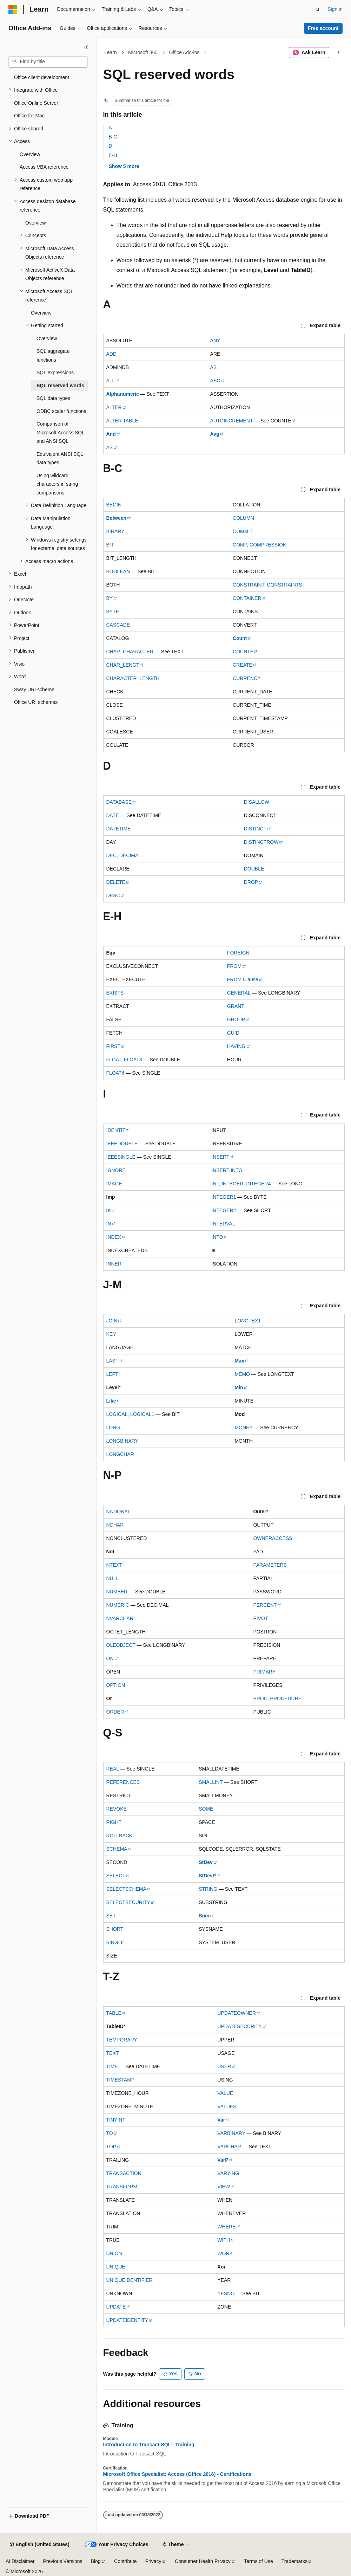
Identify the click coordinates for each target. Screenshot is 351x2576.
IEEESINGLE (120, 1157)
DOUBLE (254, 869)
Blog (96, 2561)
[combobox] (48, 61)
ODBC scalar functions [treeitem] (61, 411)
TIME (112, 2066)
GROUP (236, 1019)
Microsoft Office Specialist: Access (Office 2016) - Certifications (177, 2474)
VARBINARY (231, 2133)
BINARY (115, 531)
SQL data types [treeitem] (53, 398)
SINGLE (115, 1942)
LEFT (112, 1374)
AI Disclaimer (20, 2561)
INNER (114, 1264)
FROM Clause (242, 979)
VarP (222, 2160)
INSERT (220, 1157)
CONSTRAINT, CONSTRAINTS (267, 585)
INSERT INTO (226, 1170)
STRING (208, 1889)
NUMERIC (117, 1605)
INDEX (113, 1237)
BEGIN (114, 504)
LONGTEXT (247, 1320)
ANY (215, 340)
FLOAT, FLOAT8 (124, 1059)
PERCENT (265, 1605)
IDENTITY (117, 1130)
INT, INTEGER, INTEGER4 (241, 1183)
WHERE (226, 2226)
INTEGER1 (223, 1197)
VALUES (226, 2106)
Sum (204, 1915)
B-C (113, 137)
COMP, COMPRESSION (259, 545)
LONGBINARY (122, 1441)
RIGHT (114, 1822)
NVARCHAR (120, 1618)
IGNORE (116, 1170)
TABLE (113, 2013)
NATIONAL (118, 1511)
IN (108, 1223)
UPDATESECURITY (239, 2026)
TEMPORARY (121, 2040)
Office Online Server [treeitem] (36, 103)
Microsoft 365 (143, 52)
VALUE (225, 2093)
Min (238, 1387)
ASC (215, 380)
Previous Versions (62, 2561)
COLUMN (243, 518)
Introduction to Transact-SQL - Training (148, 2444)
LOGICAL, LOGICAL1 (130, 1414)
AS (213, 367)
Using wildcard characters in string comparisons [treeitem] (57, 484)
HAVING (236, 1046)
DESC (113, 895)
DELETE (115, 882)
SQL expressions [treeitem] (55, 372)
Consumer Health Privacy (203, 2561)
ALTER (114, 407)
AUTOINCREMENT (231, 420)
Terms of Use (258, 2561)
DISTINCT (255, 828)
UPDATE (116, 2307)
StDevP (207, 1875)
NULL (112, 1578)
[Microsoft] (13, 9)
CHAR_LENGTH (124, 665)
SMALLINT (211, 1782)
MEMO (242, 1374)
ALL (110, 380)
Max (239, 1361)
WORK (225, 2253)
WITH (223, 2240)
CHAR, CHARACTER (130, 651)
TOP (111, 2146)
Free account (323, 28)
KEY (111, 1334)
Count (240, 638)
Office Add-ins (184, 52)
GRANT (235, 1006)
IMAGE (114, 1183)
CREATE (242, 665)
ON (110, 1658)
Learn (110, 52)
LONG (113, 1427)
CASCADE (118, 625)
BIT (110, 545)
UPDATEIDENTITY (127, 2320)
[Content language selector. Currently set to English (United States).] (39, 2544)
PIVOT (260, 1618)
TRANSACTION (123, 2173)
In (108, 1210)
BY (109, 598)
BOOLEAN (118, 571)
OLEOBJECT (120, 1645)
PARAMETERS (269, 1565)
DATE (112, 815)
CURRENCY (246, 678)
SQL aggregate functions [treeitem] (53, 355)
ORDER (115, 1712)
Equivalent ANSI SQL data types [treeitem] (60, 458)
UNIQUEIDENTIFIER (129, 2280)
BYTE (112, 611)
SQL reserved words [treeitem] (60, 385)
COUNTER (245, 651)
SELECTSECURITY (128, 1902)
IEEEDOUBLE (122, 1143)
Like (111, 1401)
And (111, 434)
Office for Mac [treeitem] (29, 115)
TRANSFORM (122, 2186)
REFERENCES (123, 1782)
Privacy (153, 2561)
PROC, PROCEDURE (277, 1698)
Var (221, 2120)
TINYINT (115, 2120)
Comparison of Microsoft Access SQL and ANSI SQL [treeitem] (60, 432)
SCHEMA (116, 1849)
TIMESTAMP (120, 2080)
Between (116, 518)
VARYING (228, 2173)
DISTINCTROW (261, 842)
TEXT (112, 2053)
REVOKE (116, 1809)
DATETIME (118, 828)
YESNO (225, 2293)
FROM (234, 966)
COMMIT (243, 531)
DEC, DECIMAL (123, 855)
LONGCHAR (120, 1454)
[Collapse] (86, 47)
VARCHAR (229, 2146)
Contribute (125, 2561)
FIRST (113, 1046)
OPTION (115, 1685)
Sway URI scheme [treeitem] (34, 689)
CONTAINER (247, 598)
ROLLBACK (119, 1835)
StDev (206, 1862)
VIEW (223, 2186)
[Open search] (318, 9)
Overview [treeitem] (30, 154)
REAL (112, 1769)
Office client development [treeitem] (41, 77)
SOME (206, 1809)
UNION (114, 2253)
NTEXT (114, 1565)
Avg (214, 434)
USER (224, 2066)
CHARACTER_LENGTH (133, 678)
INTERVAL (223, 1223)
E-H (113, 155)
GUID (233, 1033)
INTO (217, 1237)
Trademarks (294, 2561)
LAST (112, 1361)
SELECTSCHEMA (126, 1889)
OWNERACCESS (272, 1538)
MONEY (243, 1427)
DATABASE (119, 802)
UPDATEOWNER (236, 2013)
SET (111, 1915)
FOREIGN (238, 953)
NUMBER (117, 1591)
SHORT (115, 1929)
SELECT (115, 1875)
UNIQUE (115, 2267)
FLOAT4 (115, 1073)
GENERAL (238, 993)
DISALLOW (256, 802)
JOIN (112, 1320)
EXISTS (115, 993)
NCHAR (115, 1525)
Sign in (335, 9)
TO (109, 2133)
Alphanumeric (122, 394)
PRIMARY (264, 1672)
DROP (251, 882)
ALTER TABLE (122, 420)
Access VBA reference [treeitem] (44, 167)
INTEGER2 (223, 1210)
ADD (111, 354)
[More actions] (338, 52)
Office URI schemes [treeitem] (36, 702)
